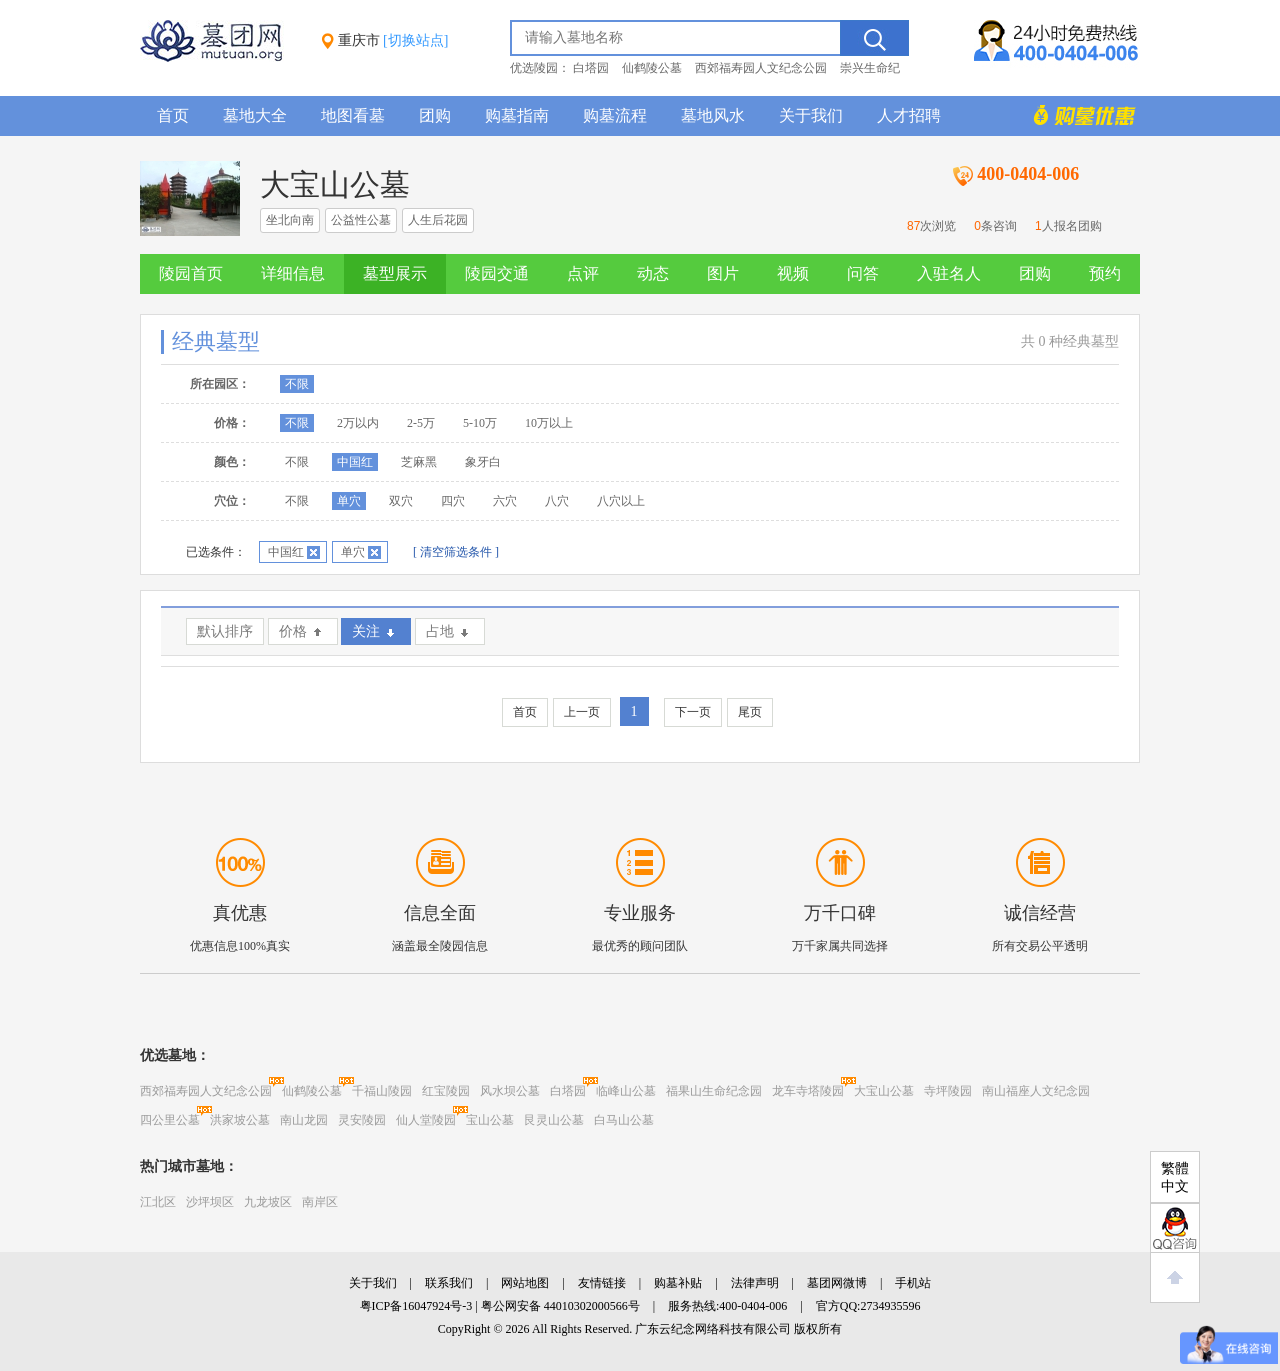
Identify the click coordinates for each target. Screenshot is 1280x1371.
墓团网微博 (837, 1283)
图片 (723, 273)
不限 (297, 384)
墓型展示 (395, 273)
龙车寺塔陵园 (808, 1091)
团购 (435, 115)
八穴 (557, 501)
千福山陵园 (382, 1091)
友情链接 (602, 1283)
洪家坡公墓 (240, 1120)
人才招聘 (909, 115)
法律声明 (755, 1283)
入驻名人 (949, 273)
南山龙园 (304, 1120)
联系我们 (449, 1283)
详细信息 (293, 273)
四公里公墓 (170, 1120)
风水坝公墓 (510, 1091)
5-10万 (480, 423)
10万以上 (549, 423)
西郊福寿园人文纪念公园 (761, 68)
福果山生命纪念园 (714, 1091)
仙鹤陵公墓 (652, 68)
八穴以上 (621, 501)
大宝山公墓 (884, 1091)
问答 (863, 273)
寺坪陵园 (948, 1091)
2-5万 (421, 423)
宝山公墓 (490, 1120)
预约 (1105, 273)
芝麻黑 (419, 462)
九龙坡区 (268, 1202)
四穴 (453, 501)
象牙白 (483, 462)
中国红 (355, 462)
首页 (173, 115)
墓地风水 (713, 115)
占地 (440, 631)
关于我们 (811, 115)
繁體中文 (1175, 1177)
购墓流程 (615, 115)
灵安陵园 (362, 1120)
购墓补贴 (678, 1283)
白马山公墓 (624, 1120)
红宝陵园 (446, 1091)
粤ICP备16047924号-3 (416, 1306)
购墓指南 (517, 115)
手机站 (913, 1283)
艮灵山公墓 (554, 1120)
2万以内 (358, 423)
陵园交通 (497, 273)
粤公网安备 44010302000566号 (560, 1306)
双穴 (401, 501)
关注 (366, 631)
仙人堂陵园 (426, 1120)
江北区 (158, 1202)
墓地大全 (255, 115)
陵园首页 (191, 273)
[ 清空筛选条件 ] (456, 552)
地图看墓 (353, 115)
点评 (583, 273)
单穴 (349, 501)
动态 (653, 273)
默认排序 (225, 631)
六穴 (505, 501)
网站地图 (525, 1283)
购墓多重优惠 (1075, 116)
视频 (793, 273)
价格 (293, 631)
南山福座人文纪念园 (1036, 1091)
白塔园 (591, 68)
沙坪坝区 (210, 1202)
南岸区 (320, 1202)
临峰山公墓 (626, 1091)
